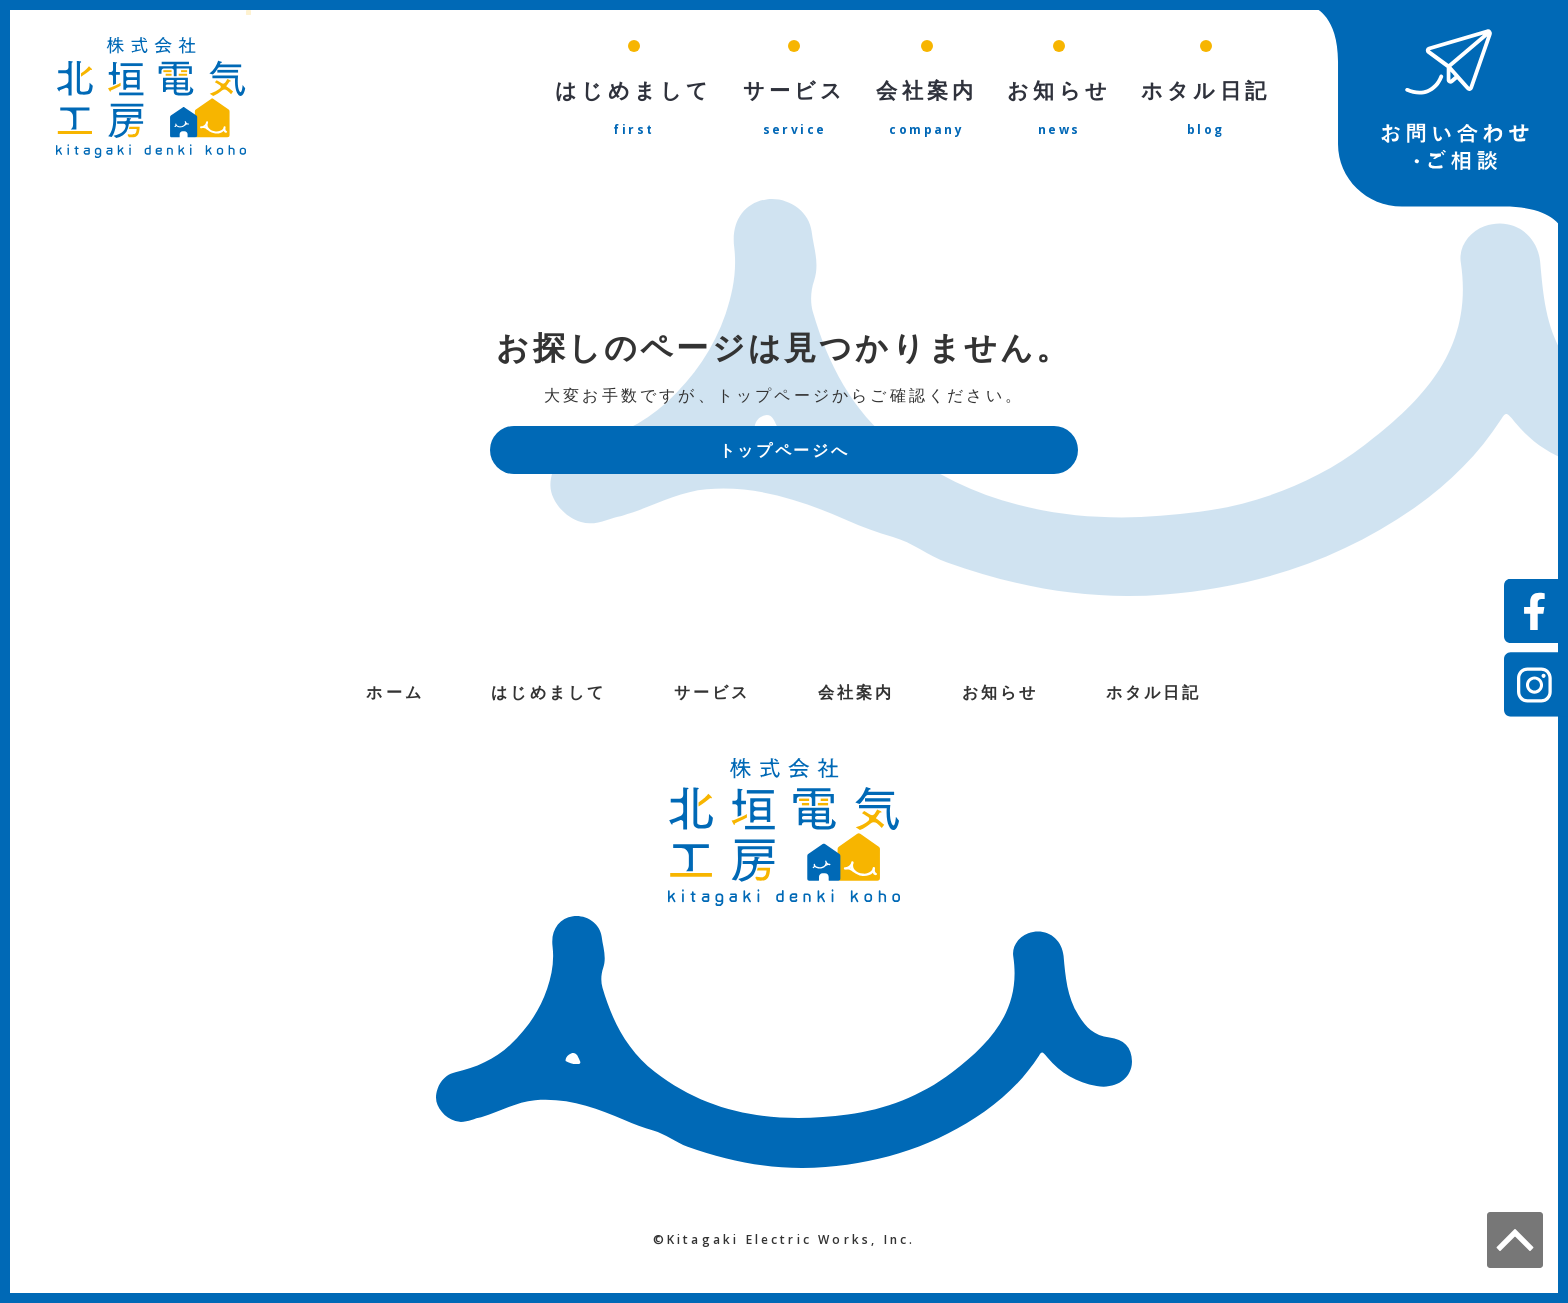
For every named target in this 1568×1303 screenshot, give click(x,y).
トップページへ (784, 451)
